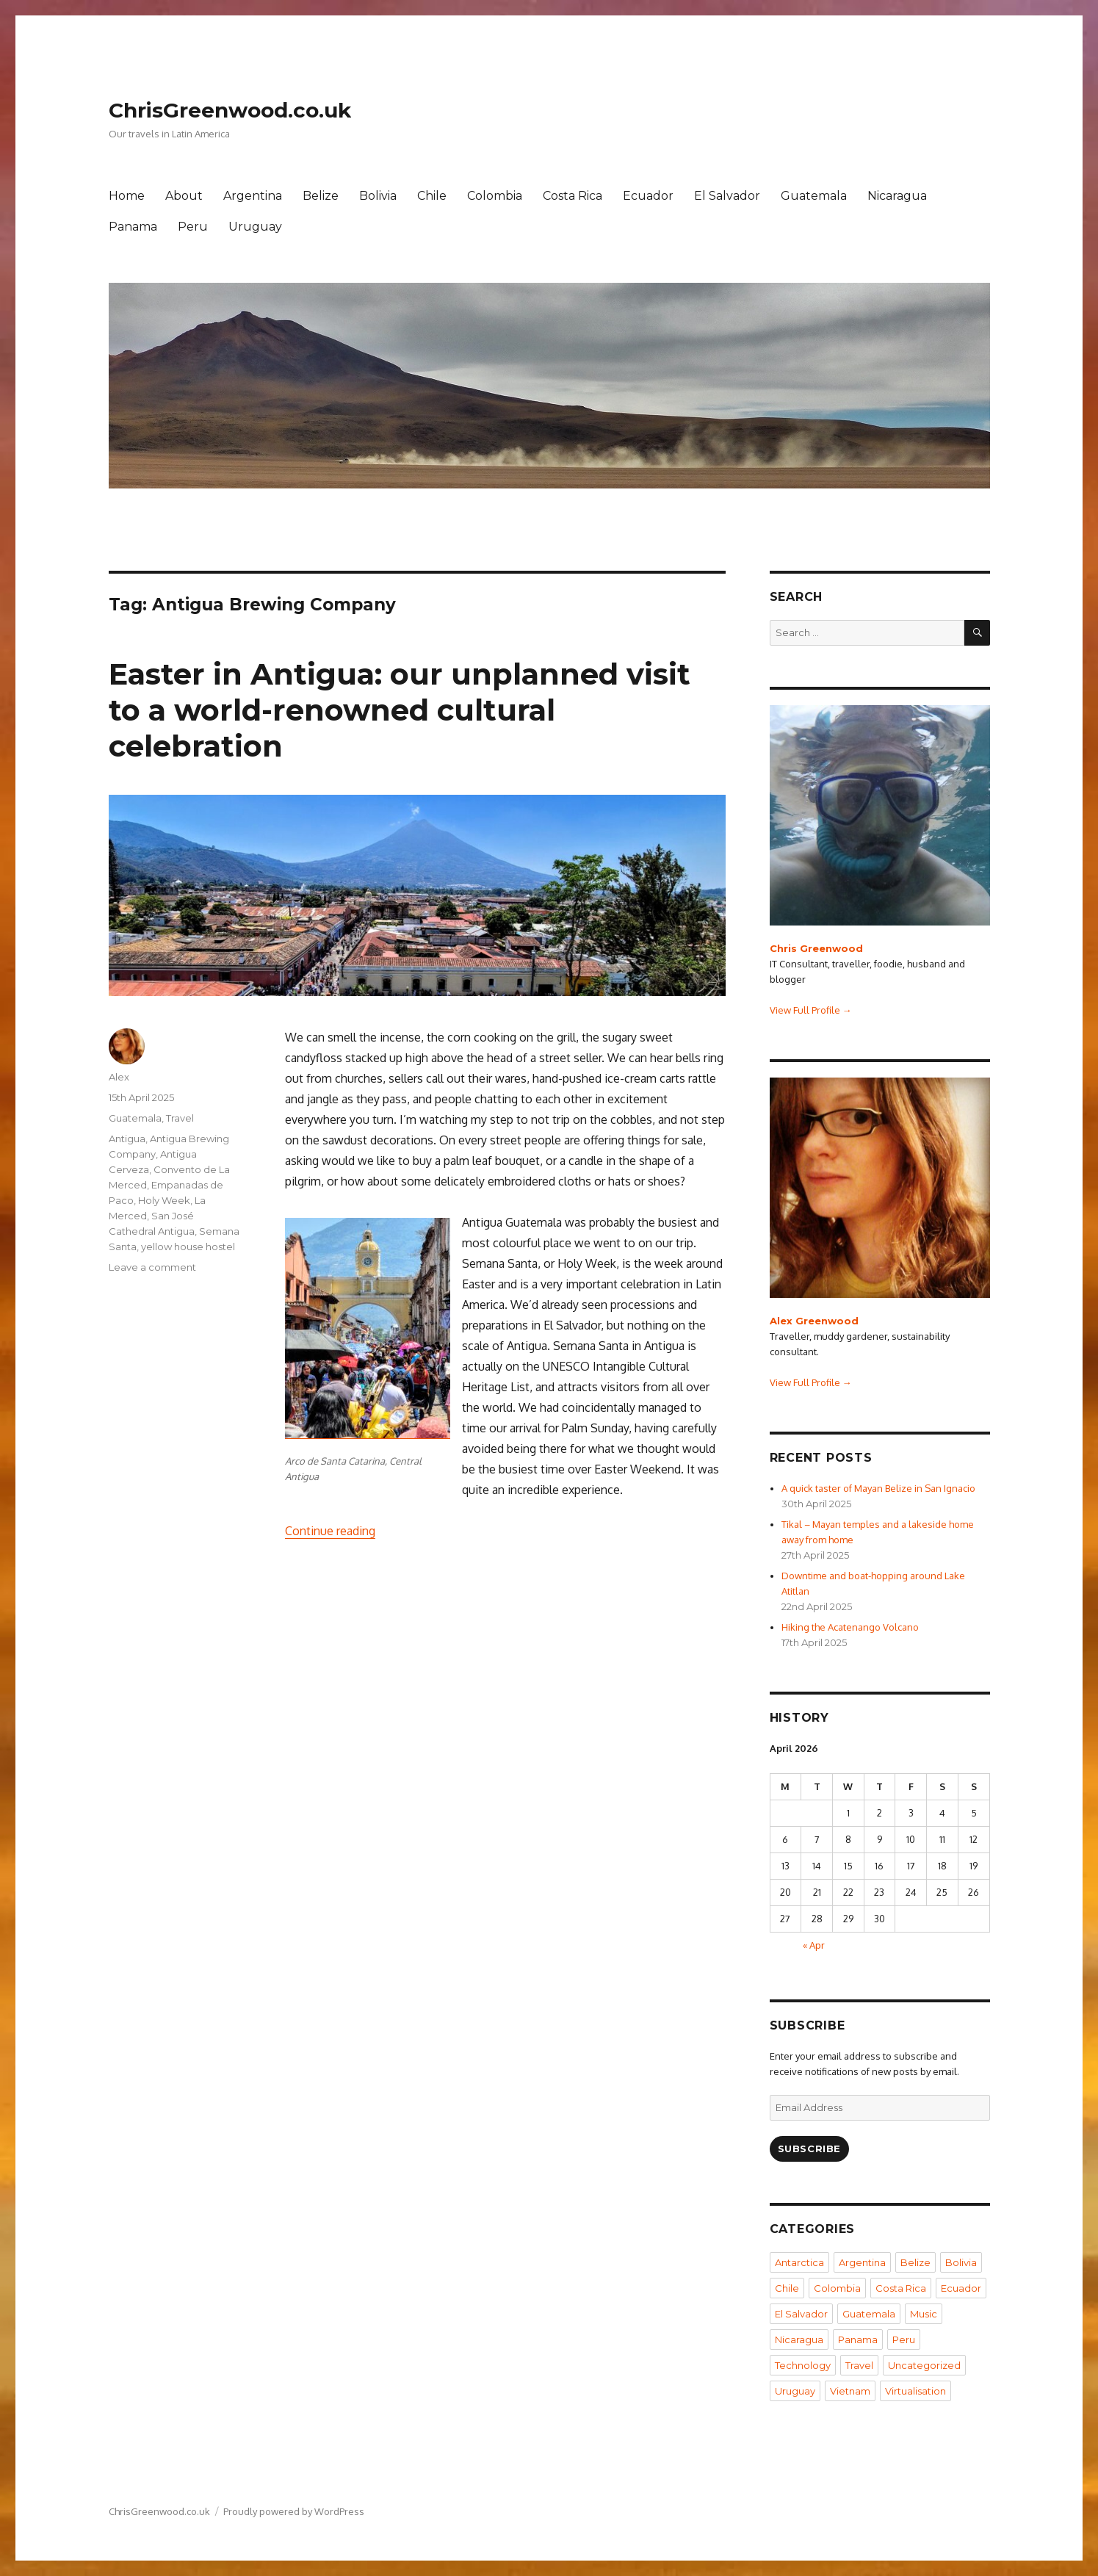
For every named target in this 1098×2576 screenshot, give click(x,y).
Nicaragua (897, 196)
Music (923, 2314)
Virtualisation (915, 2391)
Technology (803, 2365)
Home (127, 196)
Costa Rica (572, 196)
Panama (133, 227)
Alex (119, 1077)
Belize (321, 196)
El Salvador (727, 196)
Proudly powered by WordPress (293, 2511)
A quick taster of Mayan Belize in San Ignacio (878, 1488)
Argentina (252, 196)
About (184, 196)
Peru (193, 227)
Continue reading (330, 1530)
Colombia (494, 196)
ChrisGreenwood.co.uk (230, 110)
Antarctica (799, 2262)
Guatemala (814, 196)
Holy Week (164, 1200)
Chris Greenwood (816, 948)
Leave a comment (152, 1267)
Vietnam (850, 2391)
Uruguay (255, 227)
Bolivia (378, 196)
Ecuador (648, 196)
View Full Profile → (811, 1010)
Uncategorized (924, 2365)
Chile (432, 196)
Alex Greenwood (814, 1321)
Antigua (127, 1138)
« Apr (814, 1945)
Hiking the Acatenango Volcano (850, 1627)
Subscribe (809, 2148)
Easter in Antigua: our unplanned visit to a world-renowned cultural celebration (399, 710)
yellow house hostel (188, 1246)
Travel (180, 1118)
